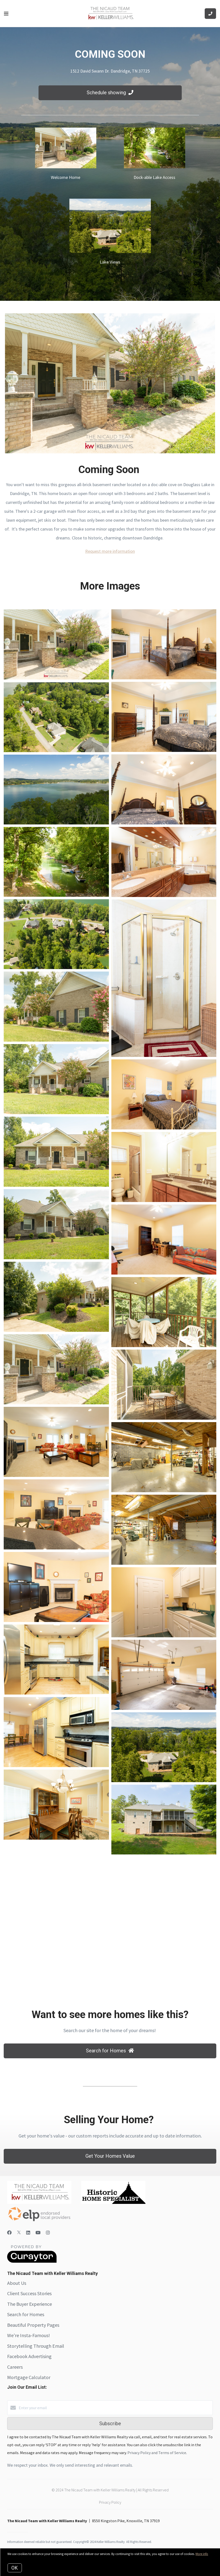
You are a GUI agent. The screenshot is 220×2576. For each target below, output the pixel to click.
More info (202, 2554)
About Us (16, 2283)
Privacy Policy (110, 2502)
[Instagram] (48, 2232)
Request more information (110, 551)
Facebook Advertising (29, 2356)
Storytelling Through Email (35, 2346)
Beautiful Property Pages (33, 2325)
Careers (15, 2367)
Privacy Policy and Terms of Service (156, 2452)
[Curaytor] (32, 2261)
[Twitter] (19, 2232)
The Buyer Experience (29, 2304)
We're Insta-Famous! (28, 2335)
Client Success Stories (29, 2293)
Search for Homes (25, 2314)
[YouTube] (38, 2232)
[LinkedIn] (28, 2232)
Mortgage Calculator (28, 2377)
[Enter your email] (115, 2407)
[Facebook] (9, 2232)
